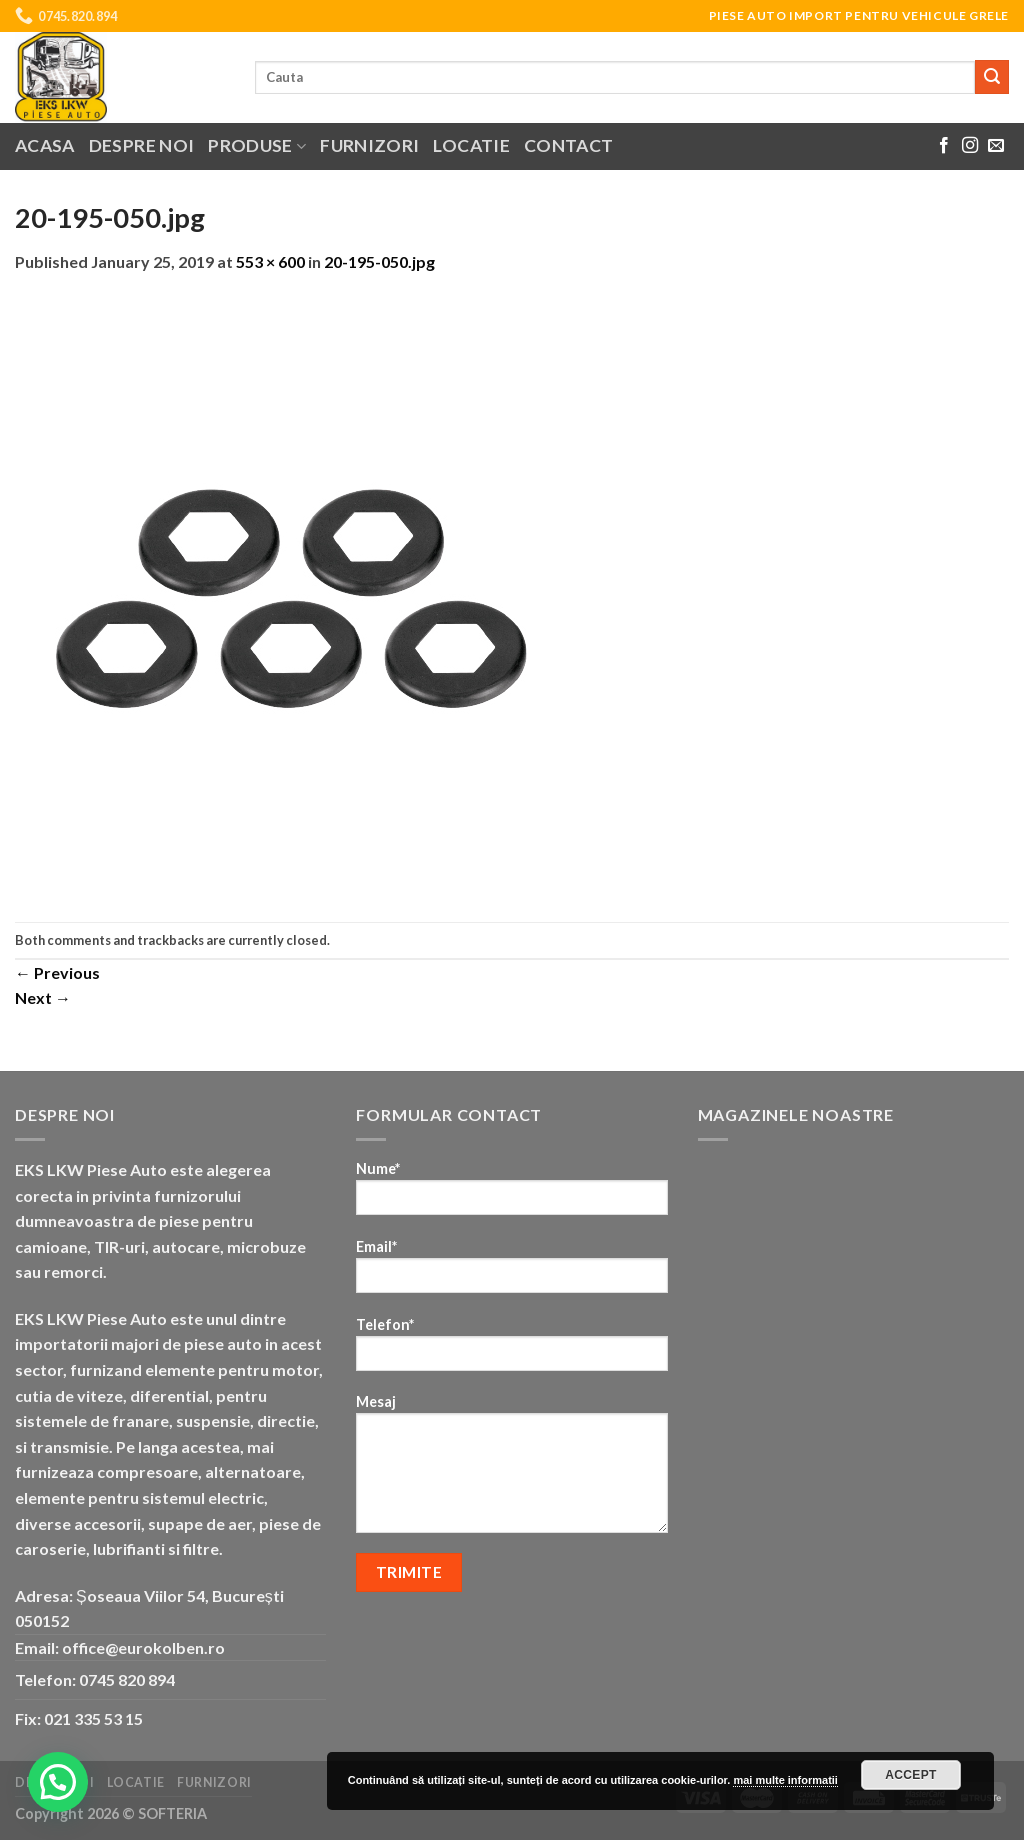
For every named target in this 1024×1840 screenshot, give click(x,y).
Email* (511, 1272)
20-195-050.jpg (379, 261)
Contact (568, 145)
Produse (257, 145)
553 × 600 (270, 261)
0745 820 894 (127, 1679)
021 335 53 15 (93, 1718)
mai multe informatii (785, 1780)
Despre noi (142, 145)
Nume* (511, 1194)
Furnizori (369, 145)
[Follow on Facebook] (944, 146)
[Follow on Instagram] (970, 146)
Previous (57, 972)
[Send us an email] (996, 146)
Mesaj (511, 1470)
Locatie (471, 145)
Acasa (45, 145)
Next (43, 997)
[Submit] (992, 77)
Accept (911, 1775)
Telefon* (511, 1350)
